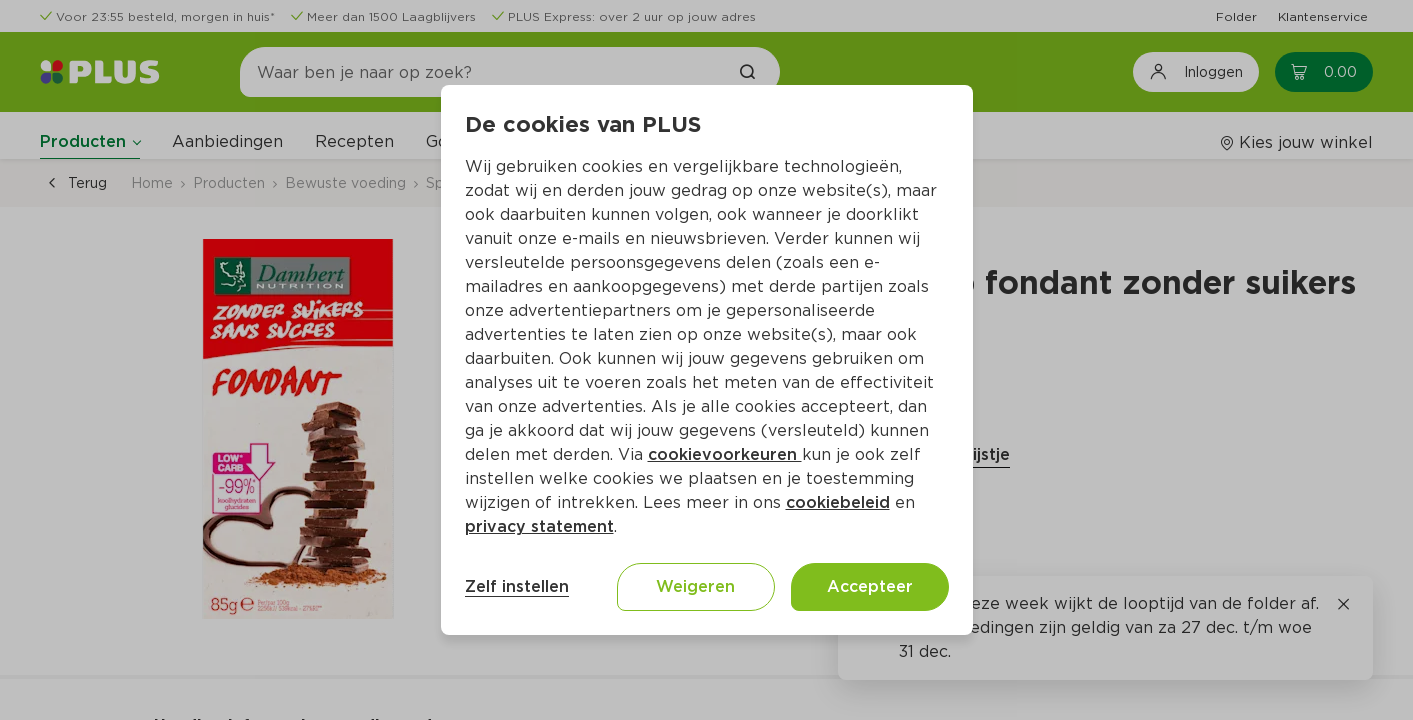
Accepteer (870, 586)
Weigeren (695, 586)
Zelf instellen (517, 586)
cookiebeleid (838, 502)
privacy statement (539, 526)
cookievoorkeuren (725, 454)
